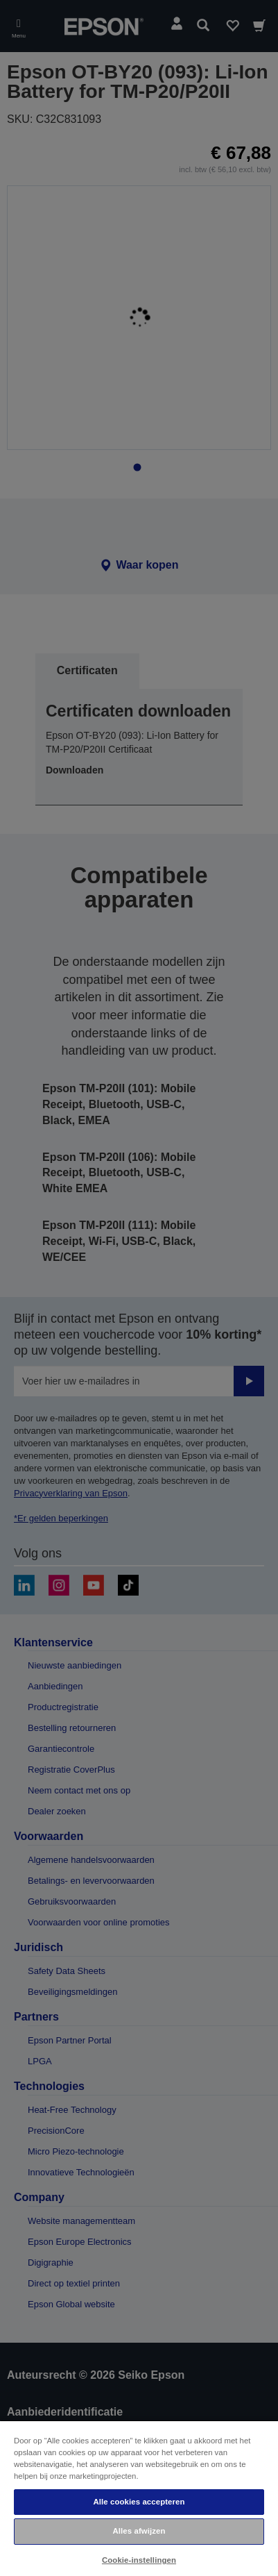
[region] (139, 2498)
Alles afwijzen (138, 2531)
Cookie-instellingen (139, 2560)
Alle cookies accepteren (138, 2502)
